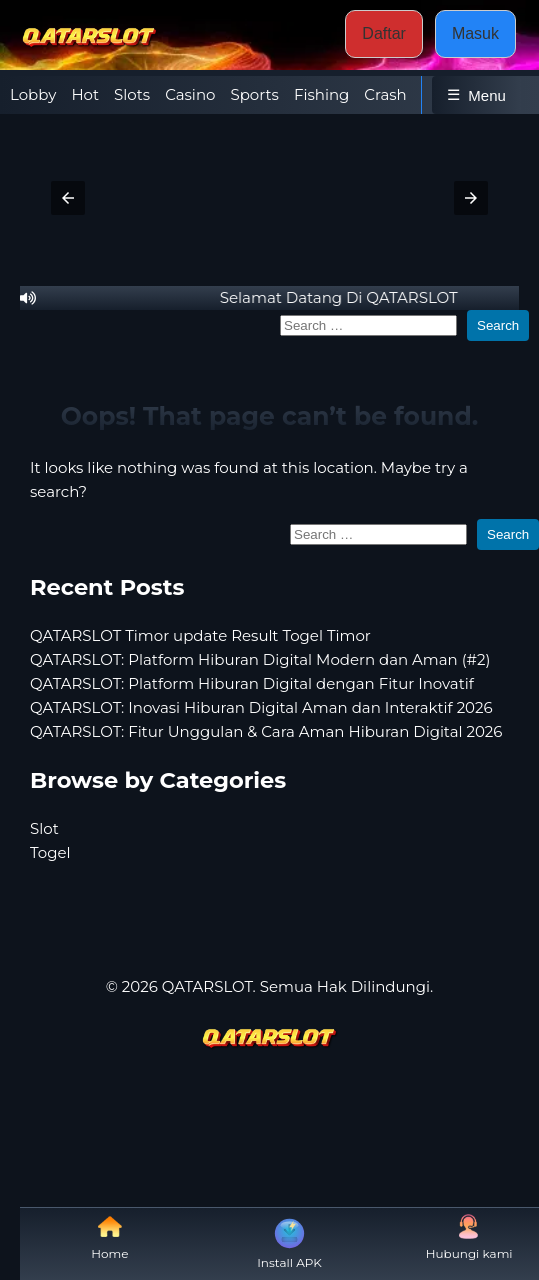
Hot (85, 94)
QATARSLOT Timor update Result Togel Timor (200, 635)
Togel (50, 852)
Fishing (321, 94)
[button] (68, 198)
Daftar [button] (384, 33)
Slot (44, 828)
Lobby (33, 94)
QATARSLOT (207, 986)
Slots (132, 94)
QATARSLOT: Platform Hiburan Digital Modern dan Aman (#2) (260, 659)
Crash (385, 94)
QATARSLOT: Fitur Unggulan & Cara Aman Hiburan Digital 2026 (266, 731)
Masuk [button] (475, 33)
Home (109, 1237)
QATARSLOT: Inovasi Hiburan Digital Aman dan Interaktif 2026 (261, 707)
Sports (254, 94)
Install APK (289, 1242)
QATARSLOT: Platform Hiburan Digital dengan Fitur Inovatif (252, 683)
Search (498, 325)
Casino (190, 94)
